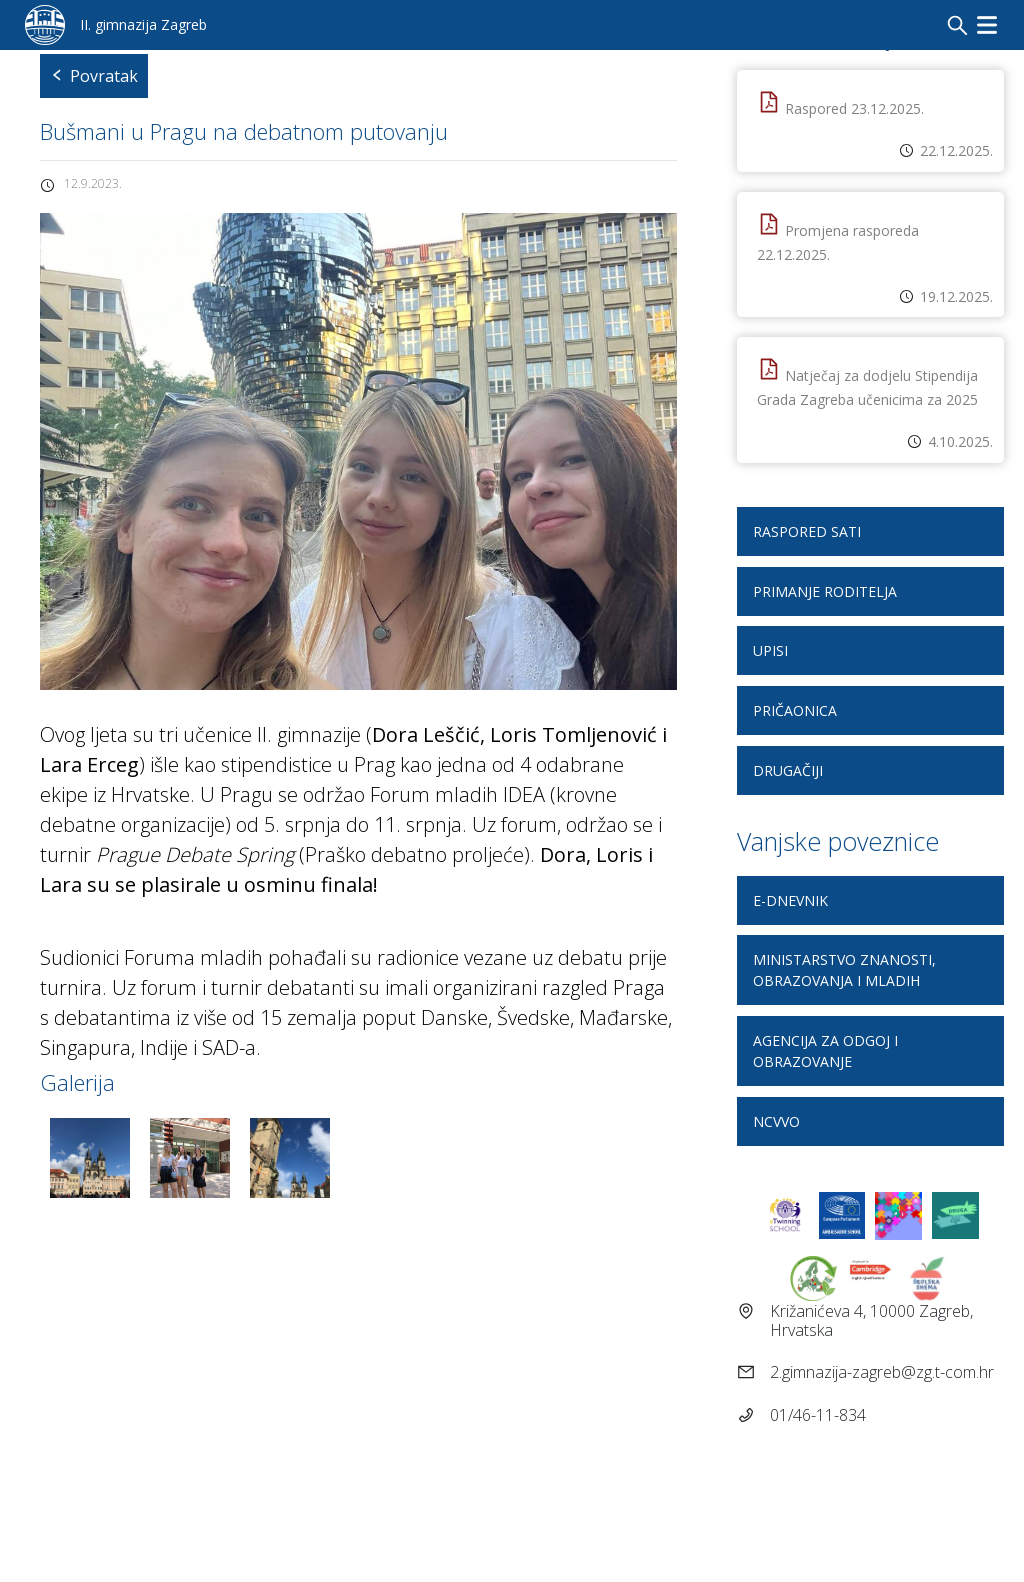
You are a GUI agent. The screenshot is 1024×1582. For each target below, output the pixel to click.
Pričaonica (795, 710)
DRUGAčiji (788, 770)
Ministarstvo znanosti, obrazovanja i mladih (844, 970)
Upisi (770, 650)
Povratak (94, 76)
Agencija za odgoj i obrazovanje (825, 1051)
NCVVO (776, 1121)
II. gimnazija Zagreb (143, 24)
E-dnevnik (790, 900)
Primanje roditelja (825, 591)
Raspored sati (807, 531)
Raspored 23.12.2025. (854, 108)
